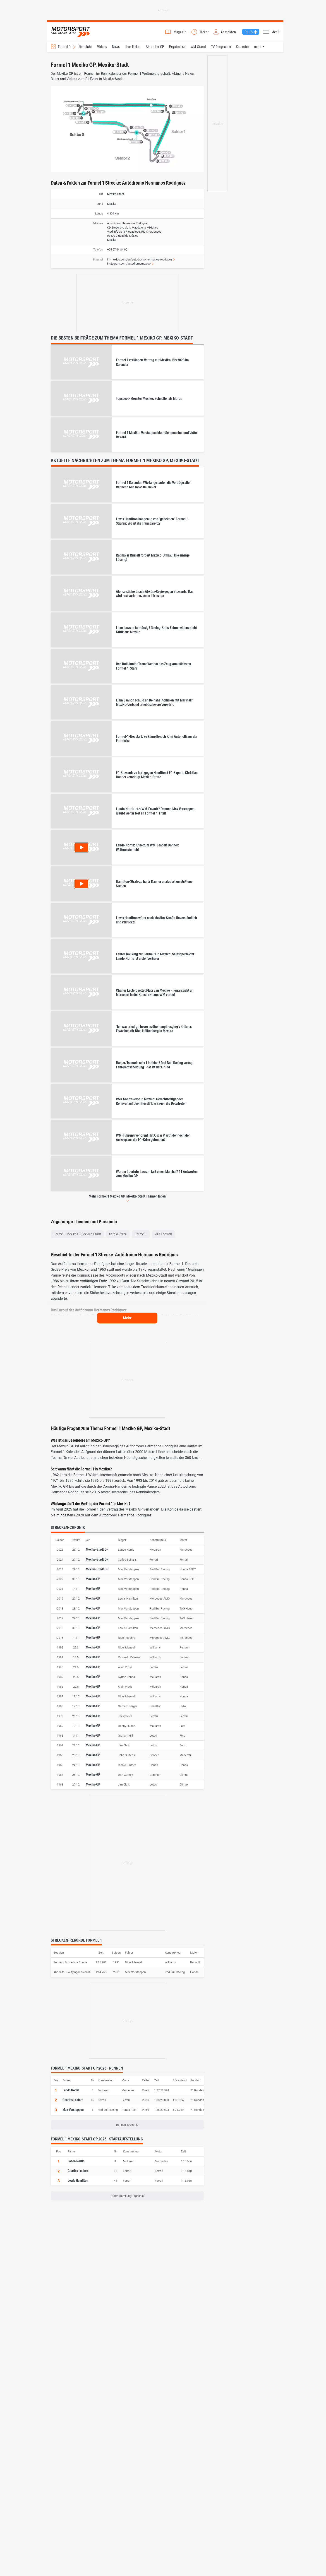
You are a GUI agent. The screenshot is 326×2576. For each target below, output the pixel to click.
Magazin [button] (180, 33)
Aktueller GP (155, 50)
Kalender (242, 50)
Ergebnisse (177, 50)
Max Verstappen (135, 1975)
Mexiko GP (93, 1582)
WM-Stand (198, 50)
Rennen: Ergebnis (127, 2128)
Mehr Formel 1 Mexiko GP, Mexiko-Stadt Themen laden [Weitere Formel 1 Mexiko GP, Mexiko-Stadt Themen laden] (127, 1199)
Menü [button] (275, 33)
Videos (102, 50)
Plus (249, 33)
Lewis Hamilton (78, 2183)
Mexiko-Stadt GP (97, 1552)
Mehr (127, 1321)
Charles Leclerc (72, 2103)
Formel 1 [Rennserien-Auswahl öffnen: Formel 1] (64, 50)
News (116, 50)
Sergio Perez (118, 1237)
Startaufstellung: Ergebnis (127, 2199)
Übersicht (85, 50)
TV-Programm (221, 50)
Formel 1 (141, 1237)
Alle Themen (163, 1237)
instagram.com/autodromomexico (129, 267)
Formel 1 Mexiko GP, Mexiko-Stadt (77, 1237)
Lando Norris (70, 2093)
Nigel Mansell (133, 1965)
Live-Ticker (133, 50)
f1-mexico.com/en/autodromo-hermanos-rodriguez (139, 262)
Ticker (204, 33)
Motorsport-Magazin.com (74, 33)
